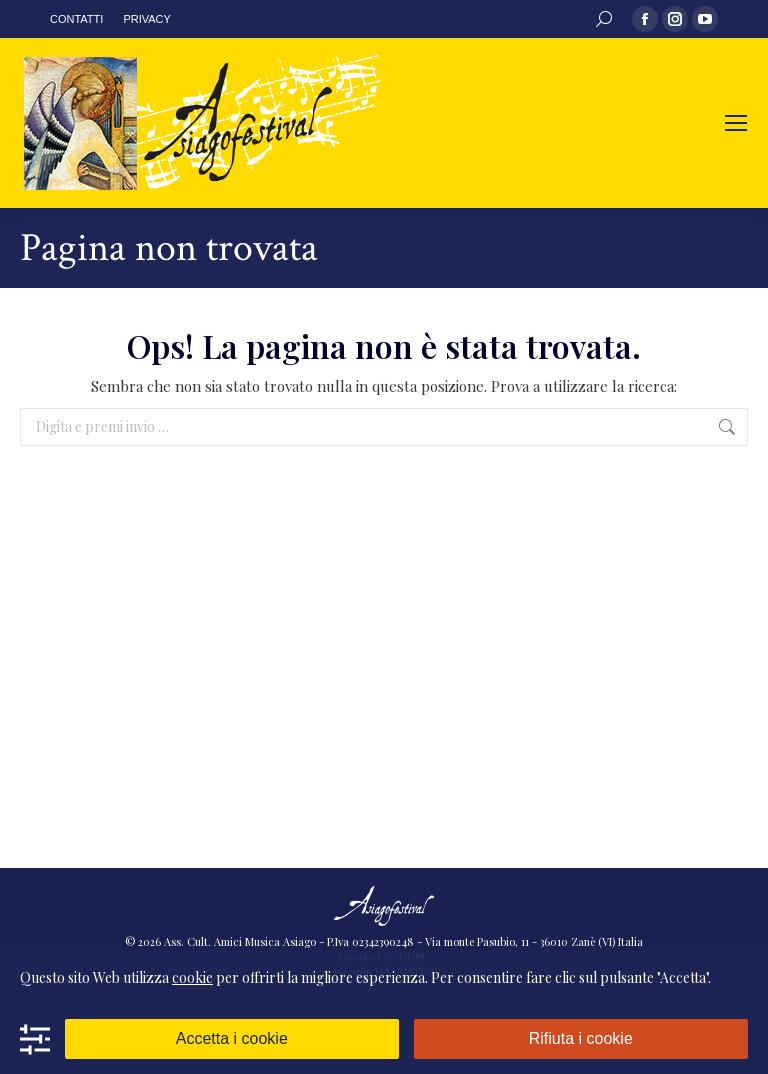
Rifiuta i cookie (581, 1038)
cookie (192, 977)
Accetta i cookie (232, 1038)
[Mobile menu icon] (736, 123)
